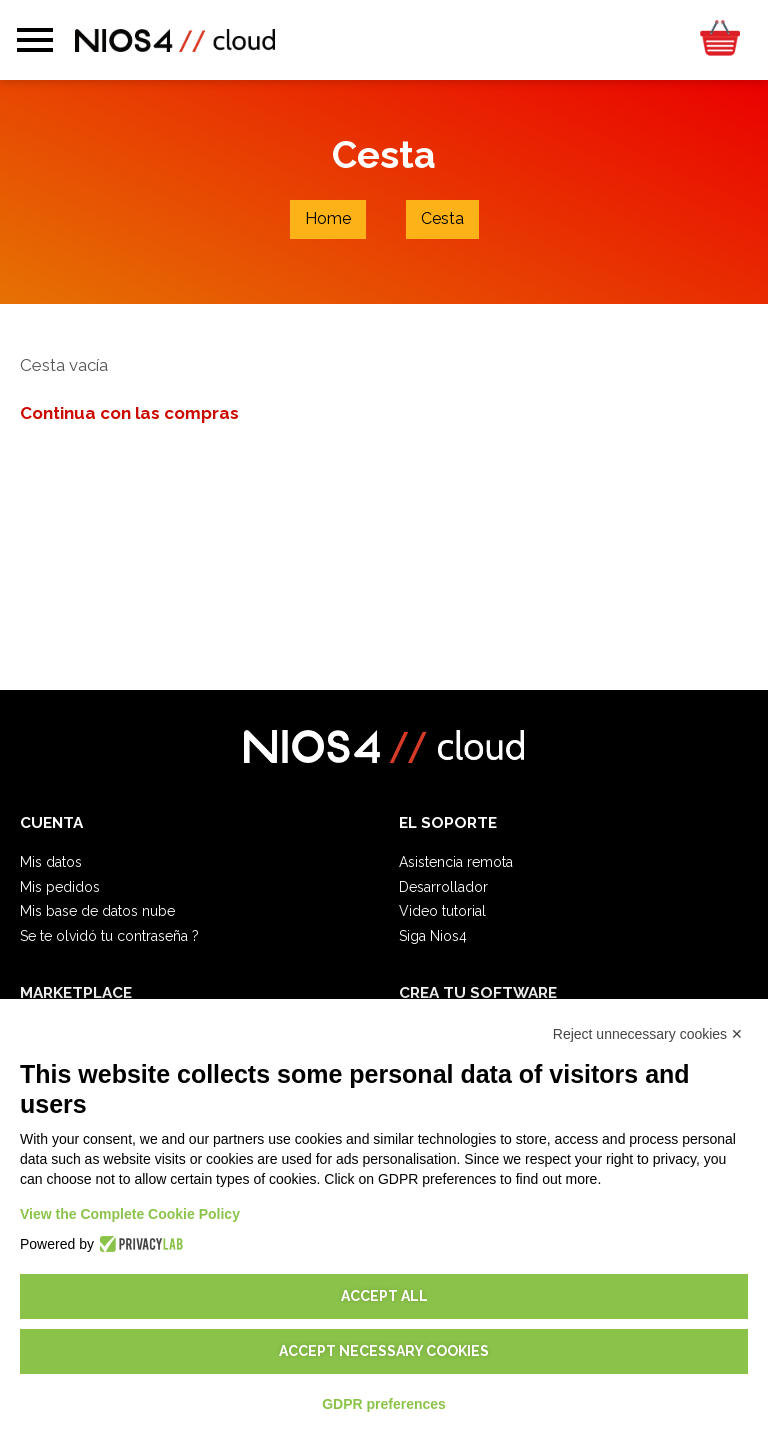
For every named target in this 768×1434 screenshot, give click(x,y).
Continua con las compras (129, 413)
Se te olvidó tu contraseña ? (109, 936)
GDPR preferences (384, 1404)
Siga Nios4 (433, 936)
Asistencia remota (456, 862)
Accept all (384, 1296)
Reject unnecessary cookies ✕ (648, 1034)
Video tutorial (442, 911)
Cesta (442, 218)
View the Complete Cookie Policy (130, 1214)
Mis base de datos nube (97, 911)
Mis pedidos (60, 887)
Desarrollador (443, 887)
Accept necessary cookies (384, 1351)
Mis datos (51, 862)
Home (328, 218)
